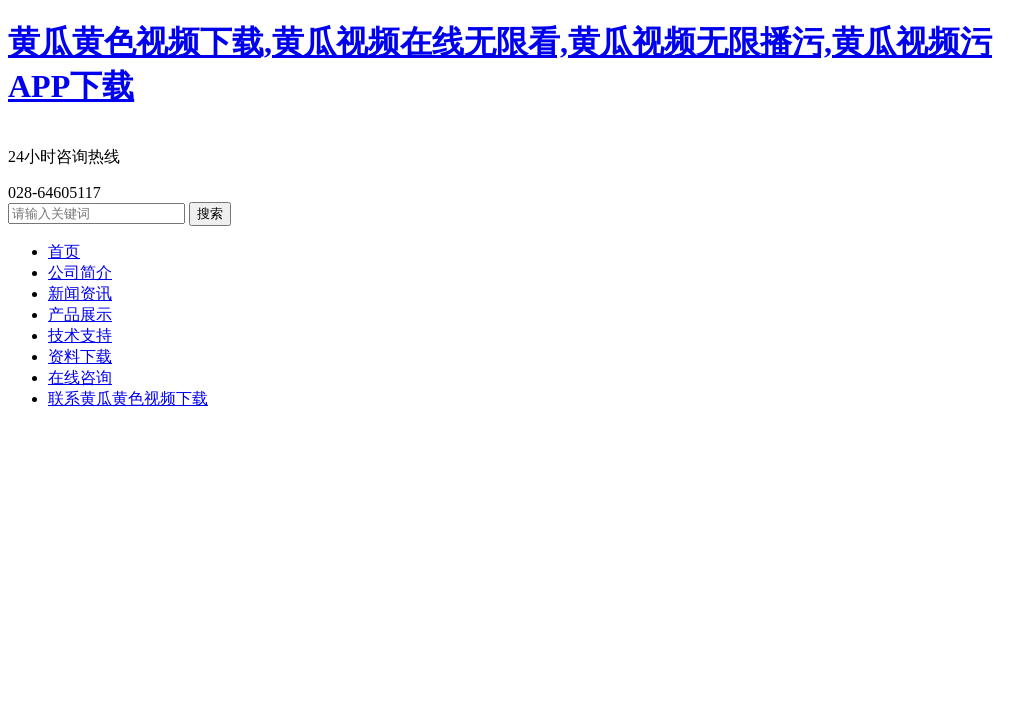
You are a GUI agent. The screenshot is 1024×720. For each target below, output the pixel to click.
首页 (64, 251)
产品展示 (80, 314)
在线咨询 (80, 377)
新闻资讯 (80, 293)
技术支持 (80, 335)
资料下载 (80, 356)
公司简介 (80, 272)
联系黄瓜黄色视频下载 (128, 398)
